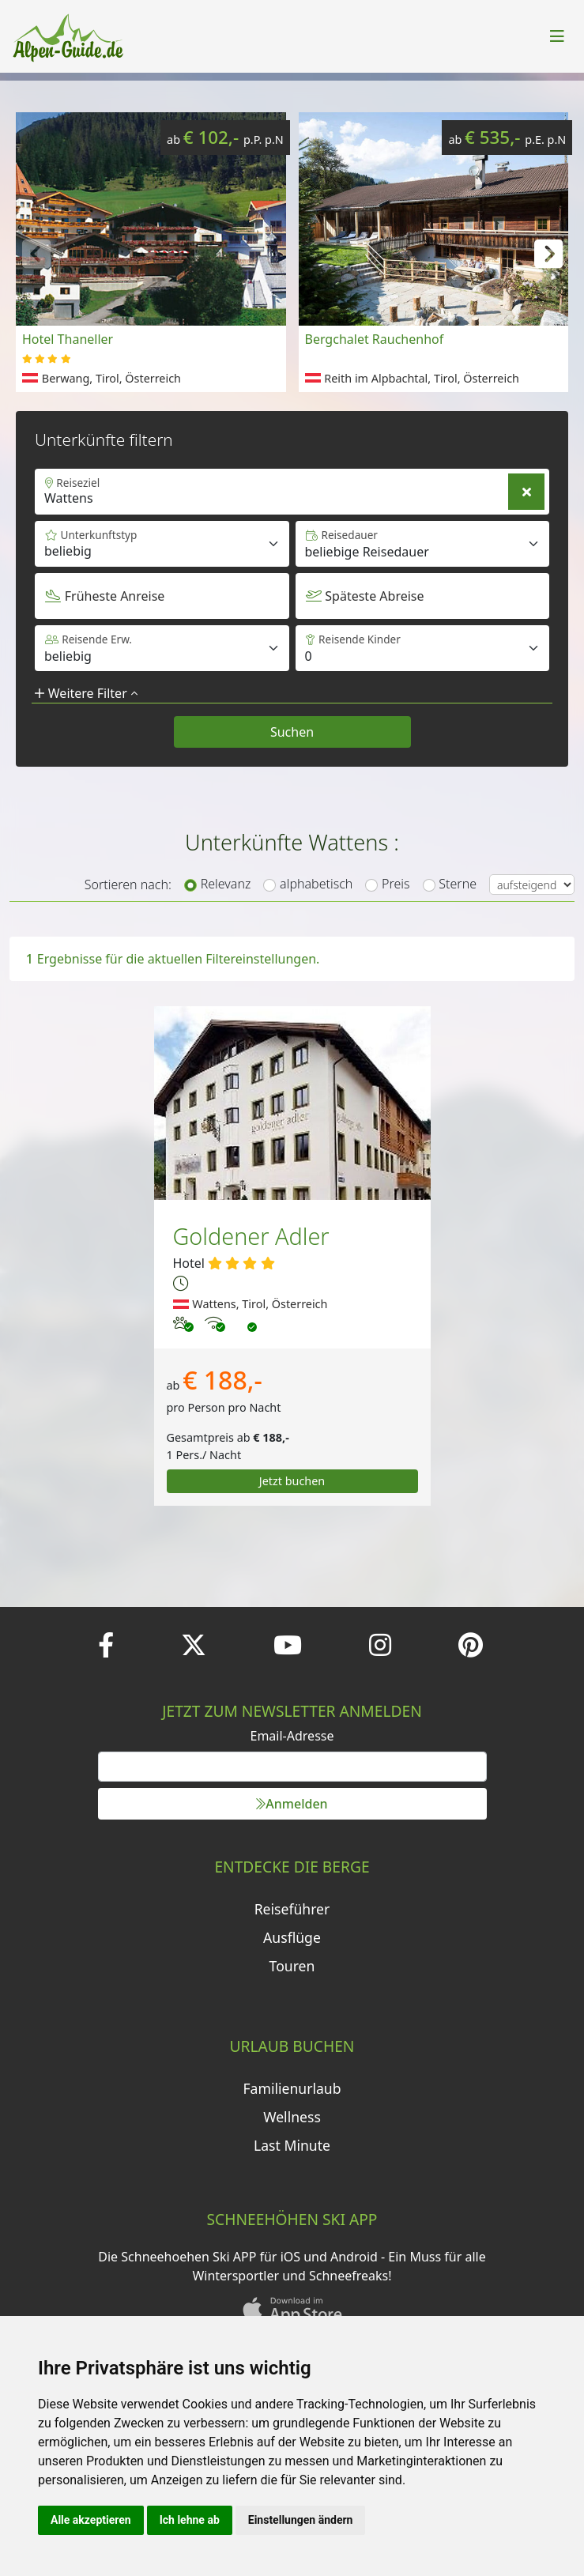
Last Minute (292, 2145)
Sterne (458, 883)
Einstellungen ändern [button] (300, 2520)
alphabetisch (316, 883)
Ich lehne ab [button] (190, 2520)
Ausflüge (292, 1937)
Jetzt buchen (292, 1480)
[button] (548, 252)
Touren (292, 1965)
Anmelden (291, 1803)
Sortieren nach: (128, 884)
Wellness (292, 2116)
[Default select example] (423, 544)
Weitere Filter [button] (86, 693)
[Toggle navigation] (557, 36)
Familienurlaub (292, 2088)
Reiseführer (292, 1908)
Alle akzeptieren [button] (91, 2520)
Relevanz (226, 883)
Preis (395, 883)
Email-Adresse (292, 1735)
